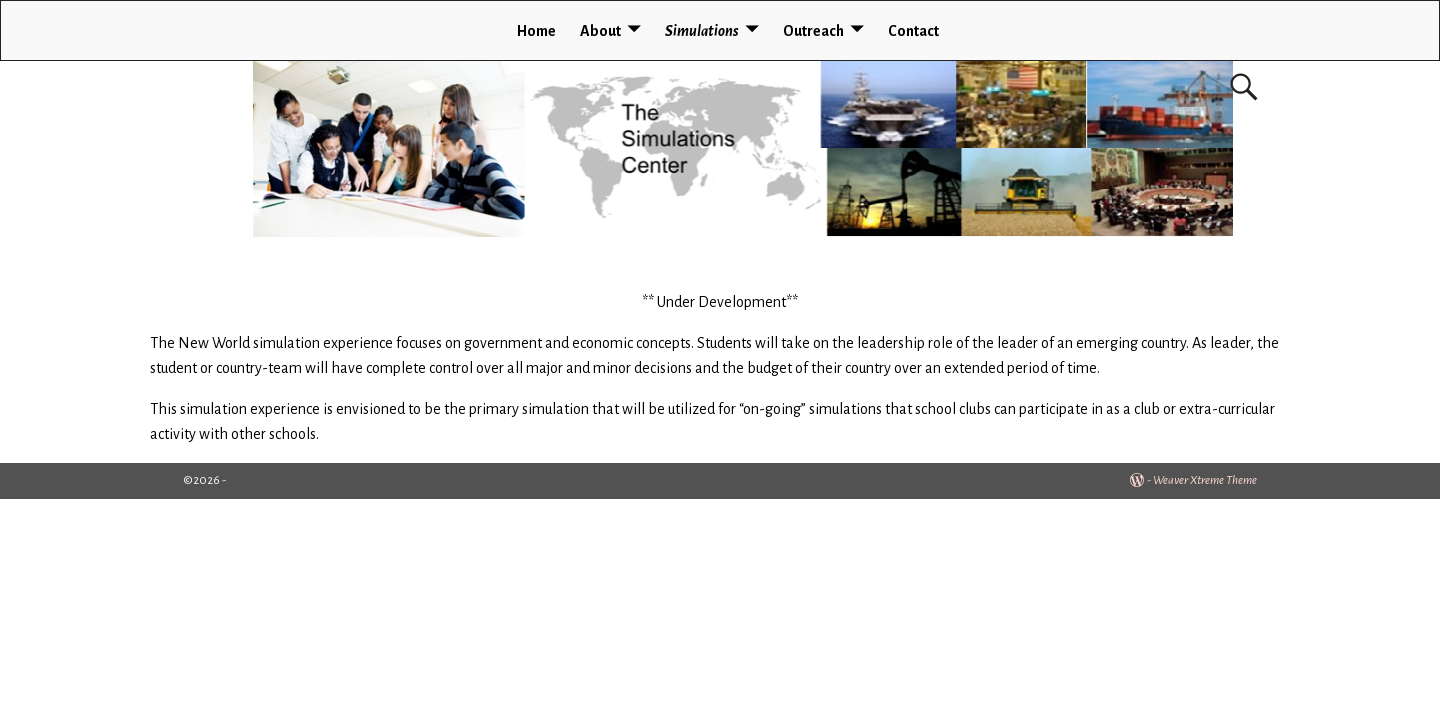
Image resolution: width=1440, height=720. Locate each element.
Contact (913, 31)
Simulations (702, 31)
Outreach (813, 31)
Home (536, 31)
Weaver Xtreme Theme (1205, 480)
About (600, 31)
